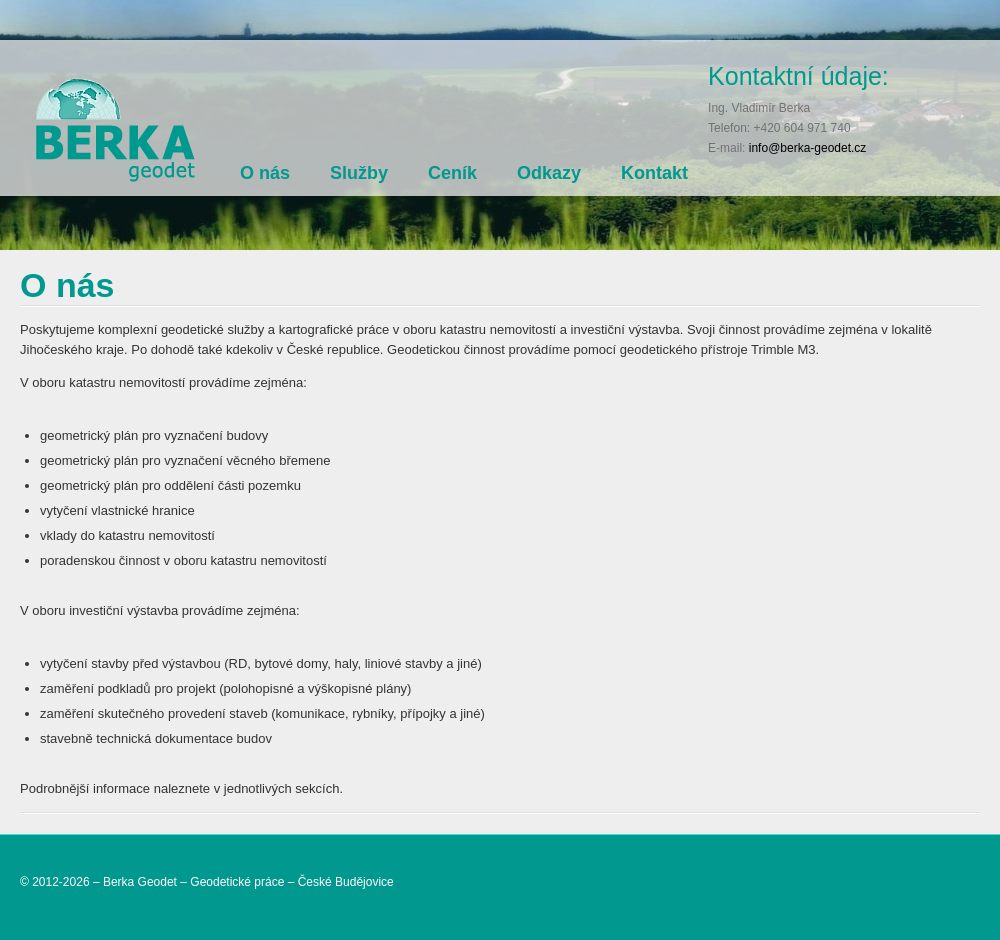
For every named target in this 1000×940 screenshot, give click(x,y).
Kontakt (654, 173)
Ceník (452, 173)
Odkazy (549, 173)
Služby (359, 173)
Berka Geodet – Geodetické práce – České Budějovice (248, 882)
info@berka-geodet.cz (808, 148)
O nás (265, 173)
